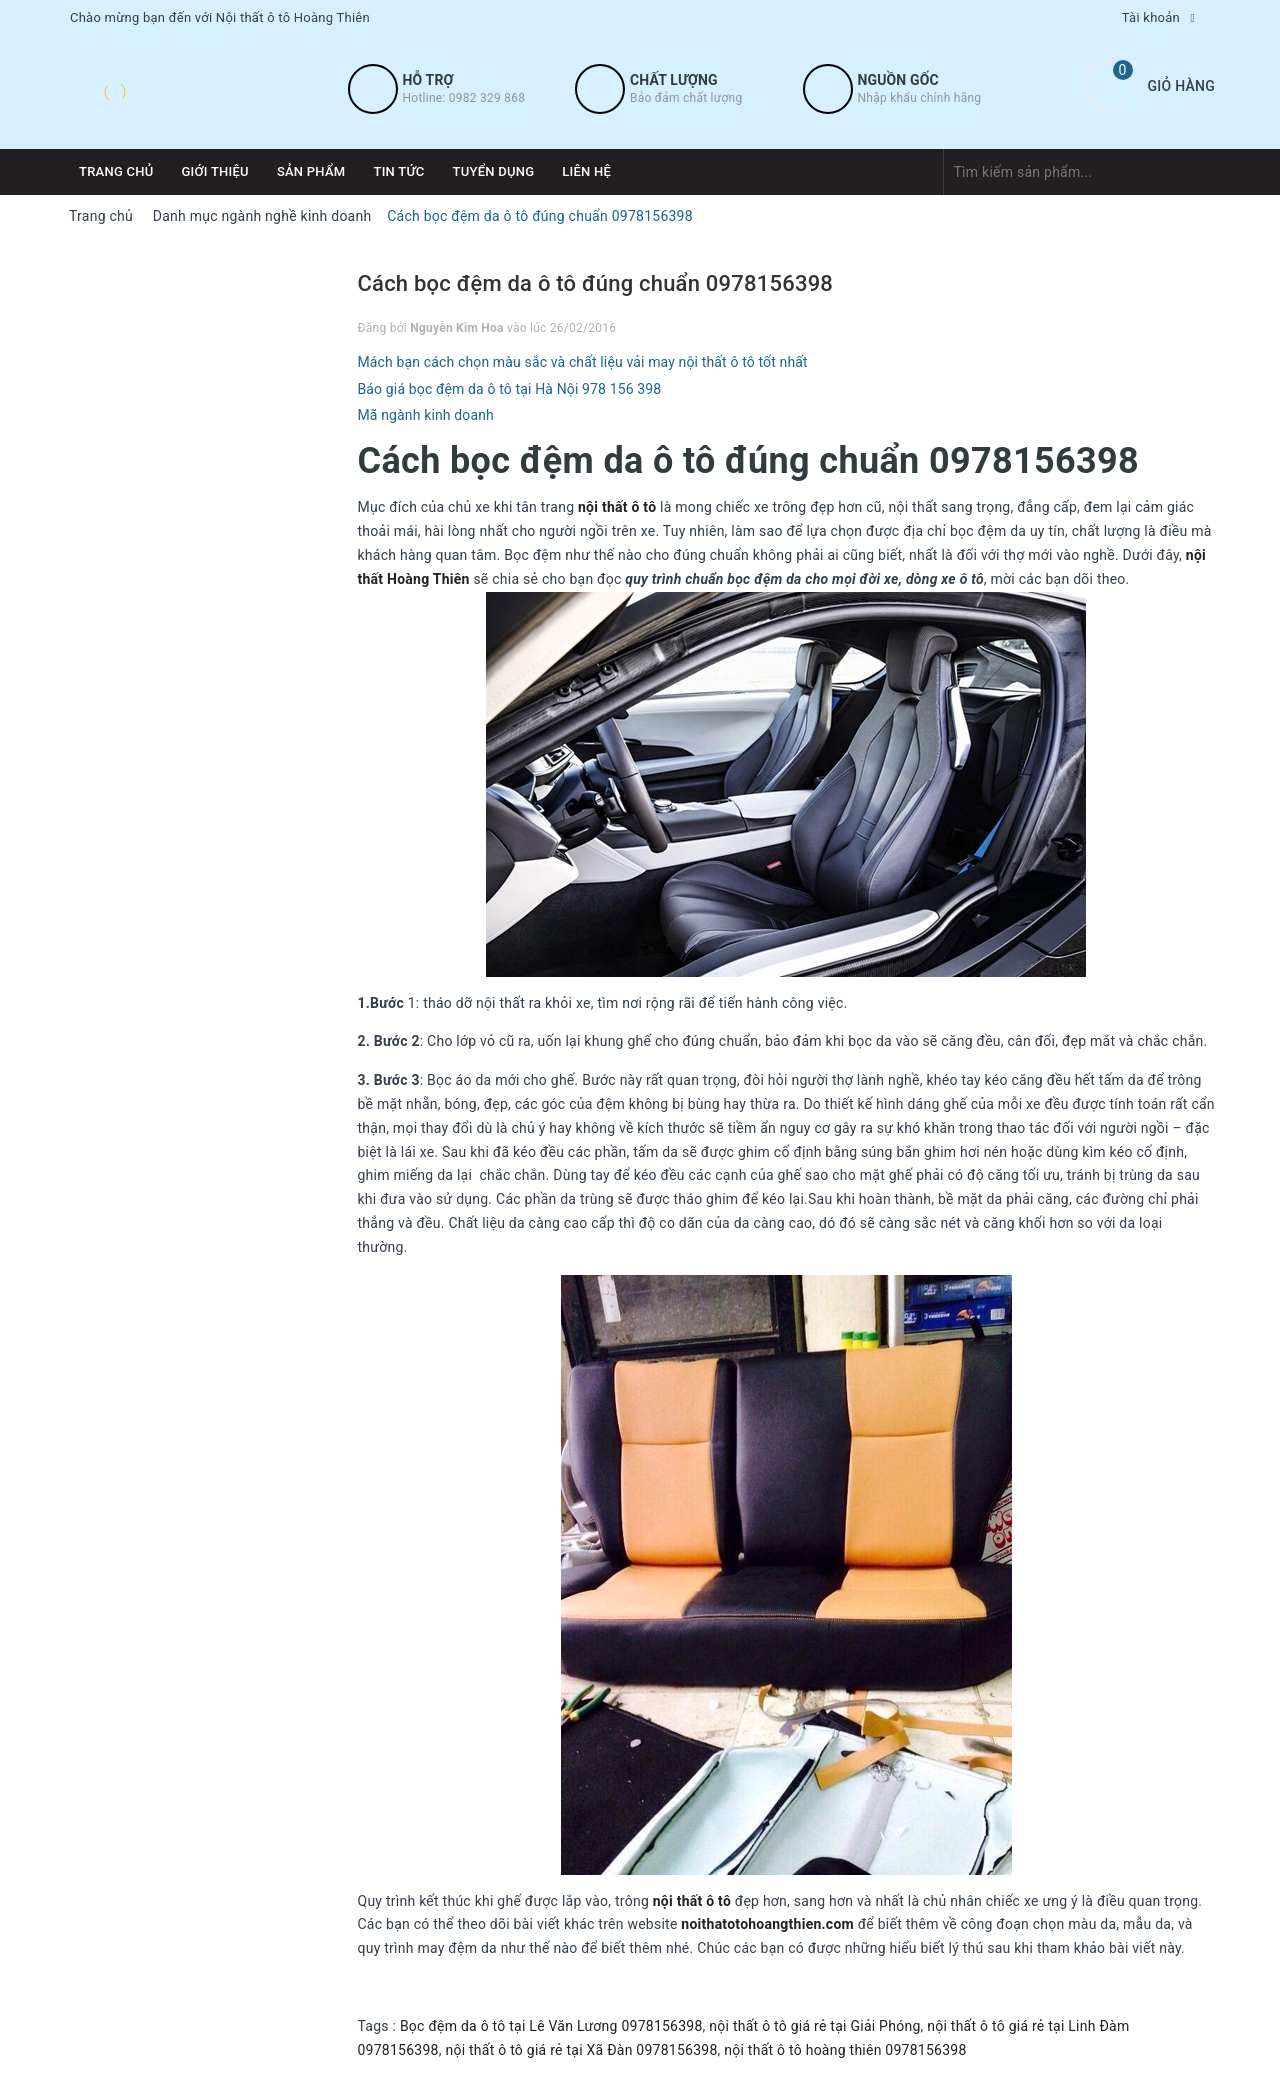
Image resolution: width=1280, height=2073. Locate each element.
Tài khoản (1151, 17)
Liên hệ (586, 171)
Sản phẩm (311, 171)
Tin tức (398, 171)
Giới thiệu (215, 171)
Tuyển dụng (494, 171)
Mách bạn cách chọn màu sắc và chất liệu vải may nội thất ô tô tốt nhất (583, 362)
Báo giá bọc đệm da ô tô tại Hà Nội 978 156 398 (510, 389)
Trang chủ (116, 171)
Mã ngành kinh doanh (426, 415)
